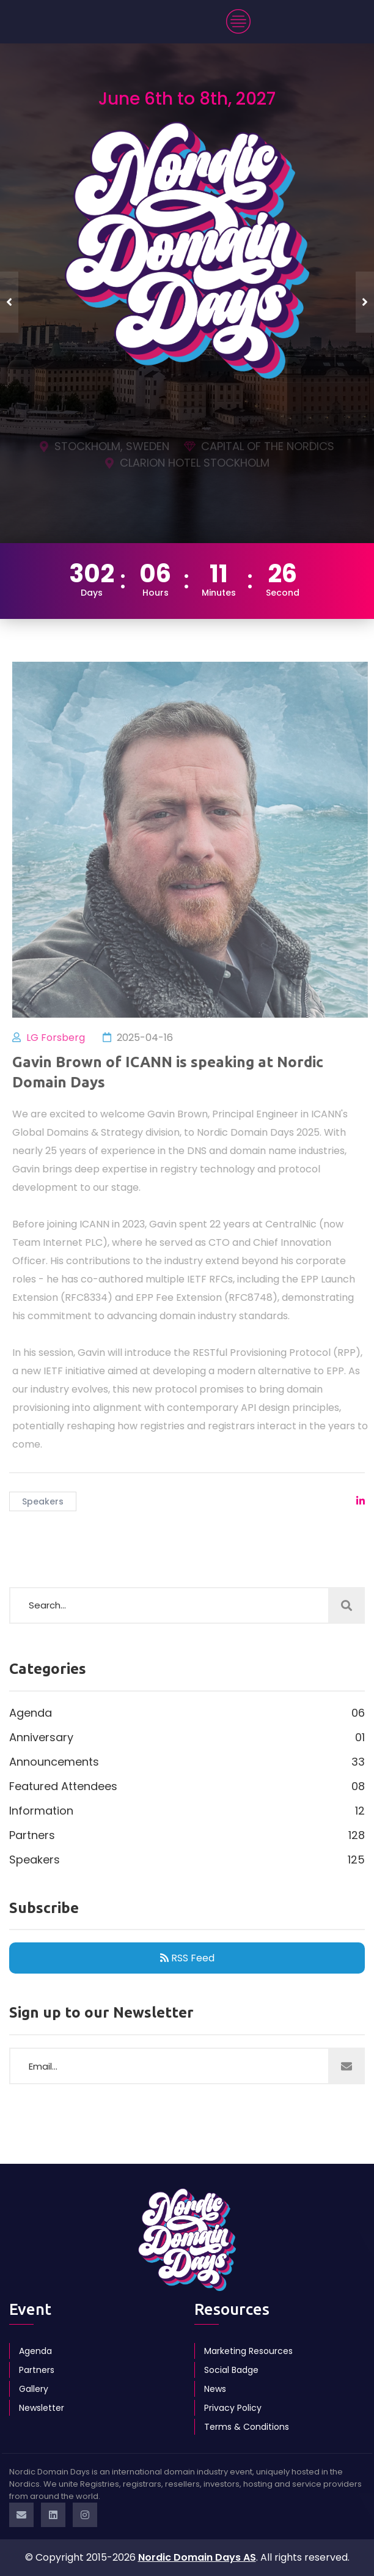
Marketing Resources (248, 2351)
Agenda (187, 1713)
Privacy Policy (233, 2408)
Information (187, 1811)
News (215, 2389)
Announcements (187, 1762)
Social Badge (231, 2370)
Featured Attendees (187, 1786)
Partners (187, 1835)
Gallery (33, 2389)
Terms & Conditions (246, 2427)
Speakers (43, 1501)
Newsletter (41, 2408)
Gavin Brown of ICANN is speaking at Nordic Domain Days (172, 1072)
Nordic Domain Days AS (197, 2557)
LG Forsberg (60, 1038)
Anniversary (187, 1737)
